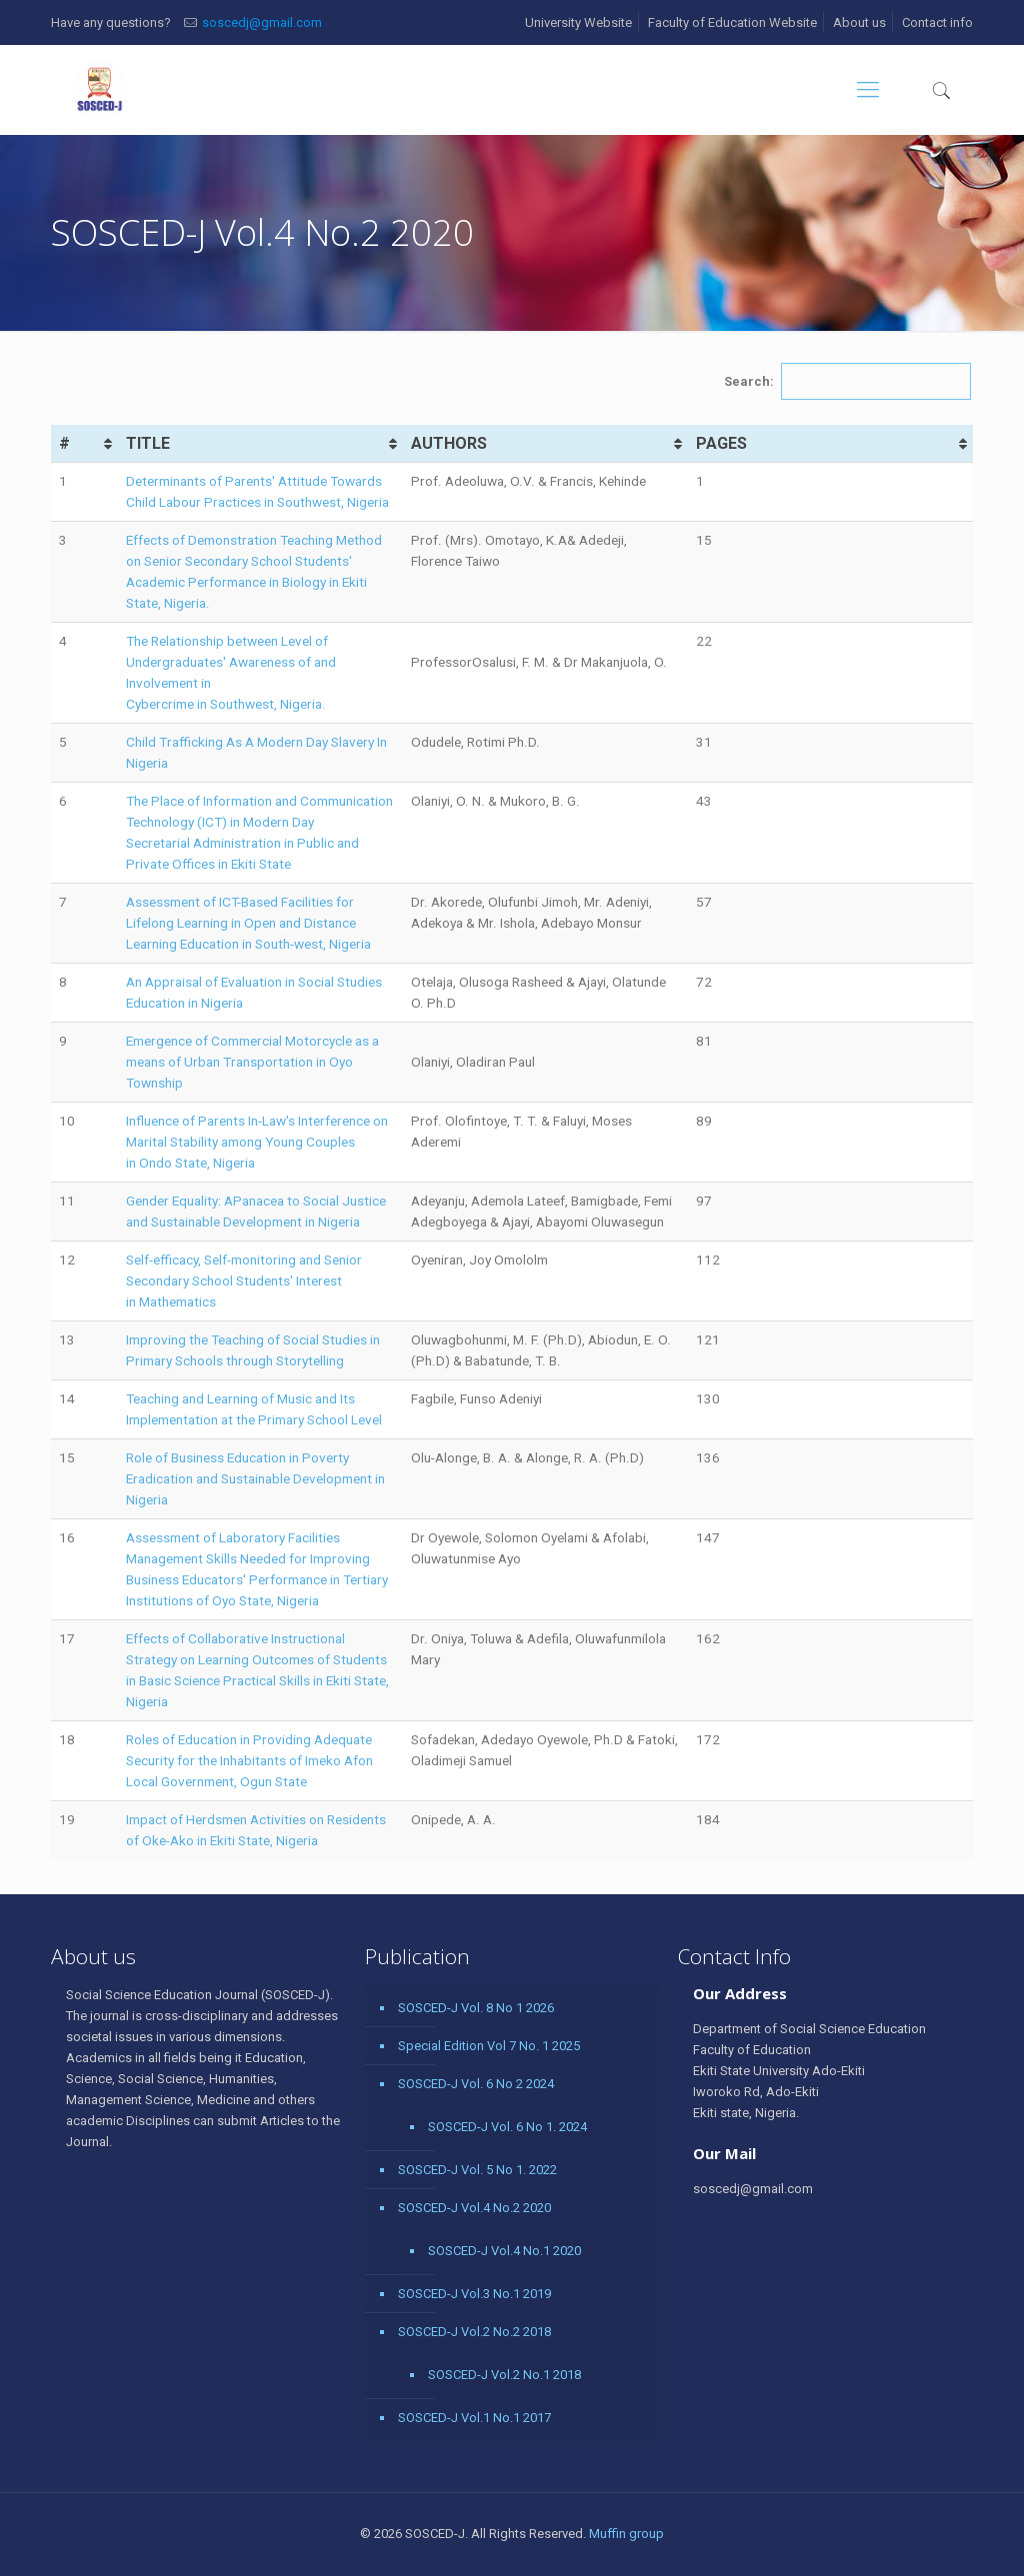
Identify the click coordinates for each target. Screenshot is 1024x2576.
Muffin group (626, 2533)
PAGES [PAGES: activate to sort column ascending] (721, 443)
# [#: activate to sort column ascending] (64, 443)
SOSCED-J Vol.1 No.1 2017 (474, 2417)
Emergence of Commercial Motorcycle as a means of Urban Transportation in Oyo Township (252, 1062)
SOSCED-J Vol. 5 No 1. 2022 (477, 2169)
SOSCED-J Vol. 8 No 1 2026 (476, 2007)
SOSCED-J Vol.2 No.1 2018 (504, 2374)
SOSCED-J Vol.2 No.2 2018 (474, 2331)
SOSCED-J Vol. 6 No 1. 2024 (507, 2126)
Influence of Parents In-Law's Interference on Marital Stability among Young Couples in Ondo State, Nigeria (257, 1142)
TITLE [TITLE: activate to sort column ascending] (148, 443)
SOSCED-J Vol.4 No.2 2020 (474, 2207)
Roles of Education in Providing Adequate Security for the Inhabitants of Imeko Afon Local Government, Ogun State (249, 1760)
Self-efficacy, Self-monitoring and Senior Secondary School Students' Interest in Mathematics (244, 1280)
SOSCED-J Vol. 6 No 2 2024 (476, 2083)
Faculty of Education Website (732, 22)
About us (859, 22)
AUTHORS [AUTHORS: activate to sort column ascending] (449, 443)
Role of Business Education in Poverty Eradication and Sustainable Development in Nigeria (255, 1478)
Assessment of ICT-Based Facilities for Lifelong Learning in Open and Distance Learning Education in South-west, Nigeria (248, 923)
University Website (578, 22)
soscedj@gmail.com (262, 22)
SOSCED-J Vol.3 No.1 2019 (474, 2293)
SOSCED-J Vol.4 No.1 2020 (504, 2250)
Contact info (937, 22)
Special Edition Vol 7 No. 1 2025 (489, 2045)
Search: (847, 381)
